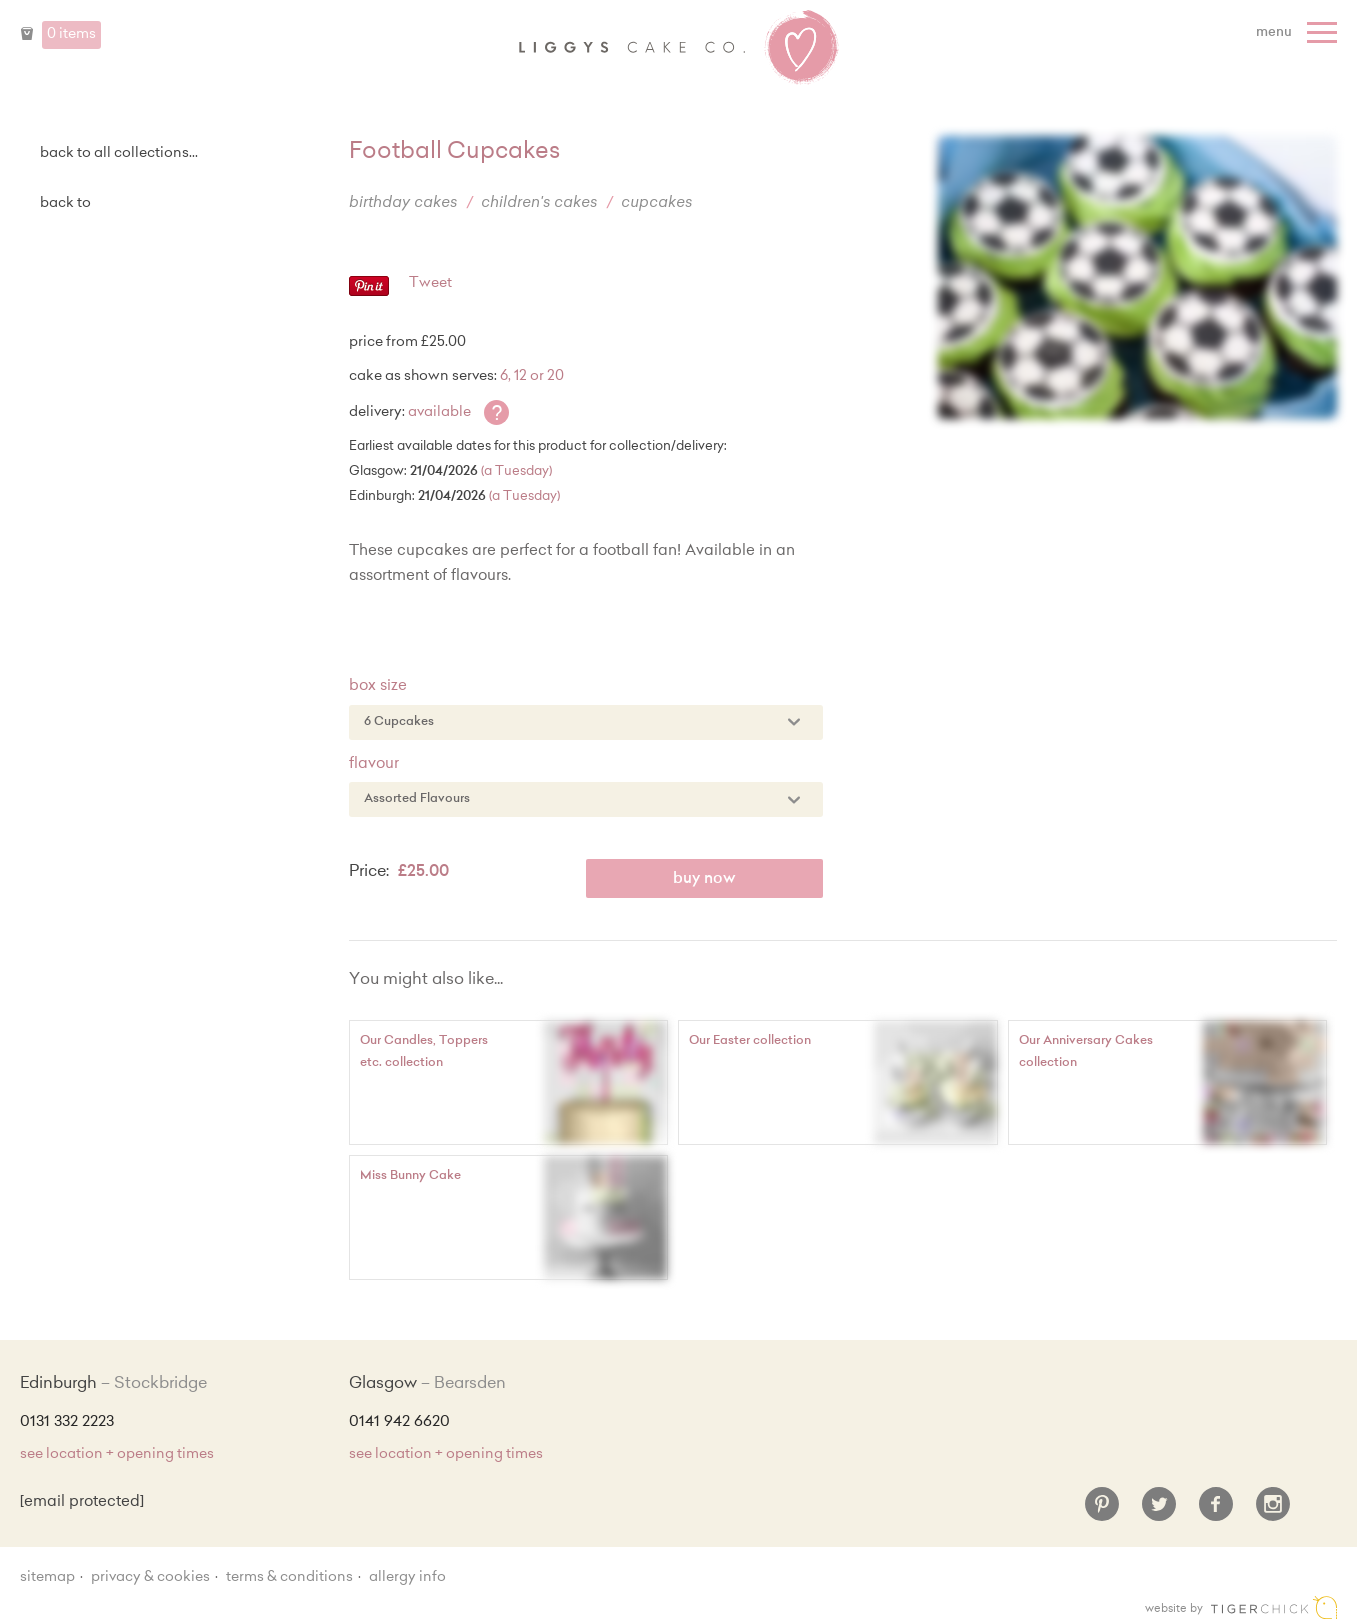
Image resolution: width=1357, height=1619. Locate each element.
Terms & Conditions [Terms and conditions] (289, 1578)
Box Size (378, 686)
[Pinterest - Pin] (369, 293)
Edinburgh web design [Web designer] (1274, 1607)
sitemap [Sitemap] (47, 1578)
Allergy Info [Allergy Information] (407, 1578)
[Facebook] (1216, 1512)
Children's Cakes (539, 203)
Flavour (374, 764)
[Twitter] (1159, 1512)
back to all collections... (119, 154)
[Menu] (1299, 33)
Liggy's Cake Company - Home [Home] (679, 48)
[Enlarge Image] (1137, 277)
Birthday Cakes (403, 203)
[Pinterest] (1102, 1512)
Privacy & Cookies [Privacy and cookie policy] (150, 1578)
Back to (65, 204)
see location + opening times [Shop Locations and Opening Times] (117, 1455)
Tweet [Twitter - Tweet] (430, 284)
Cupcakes (656, 203)
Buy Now (704, 879)
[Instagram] (1273, 1512)
